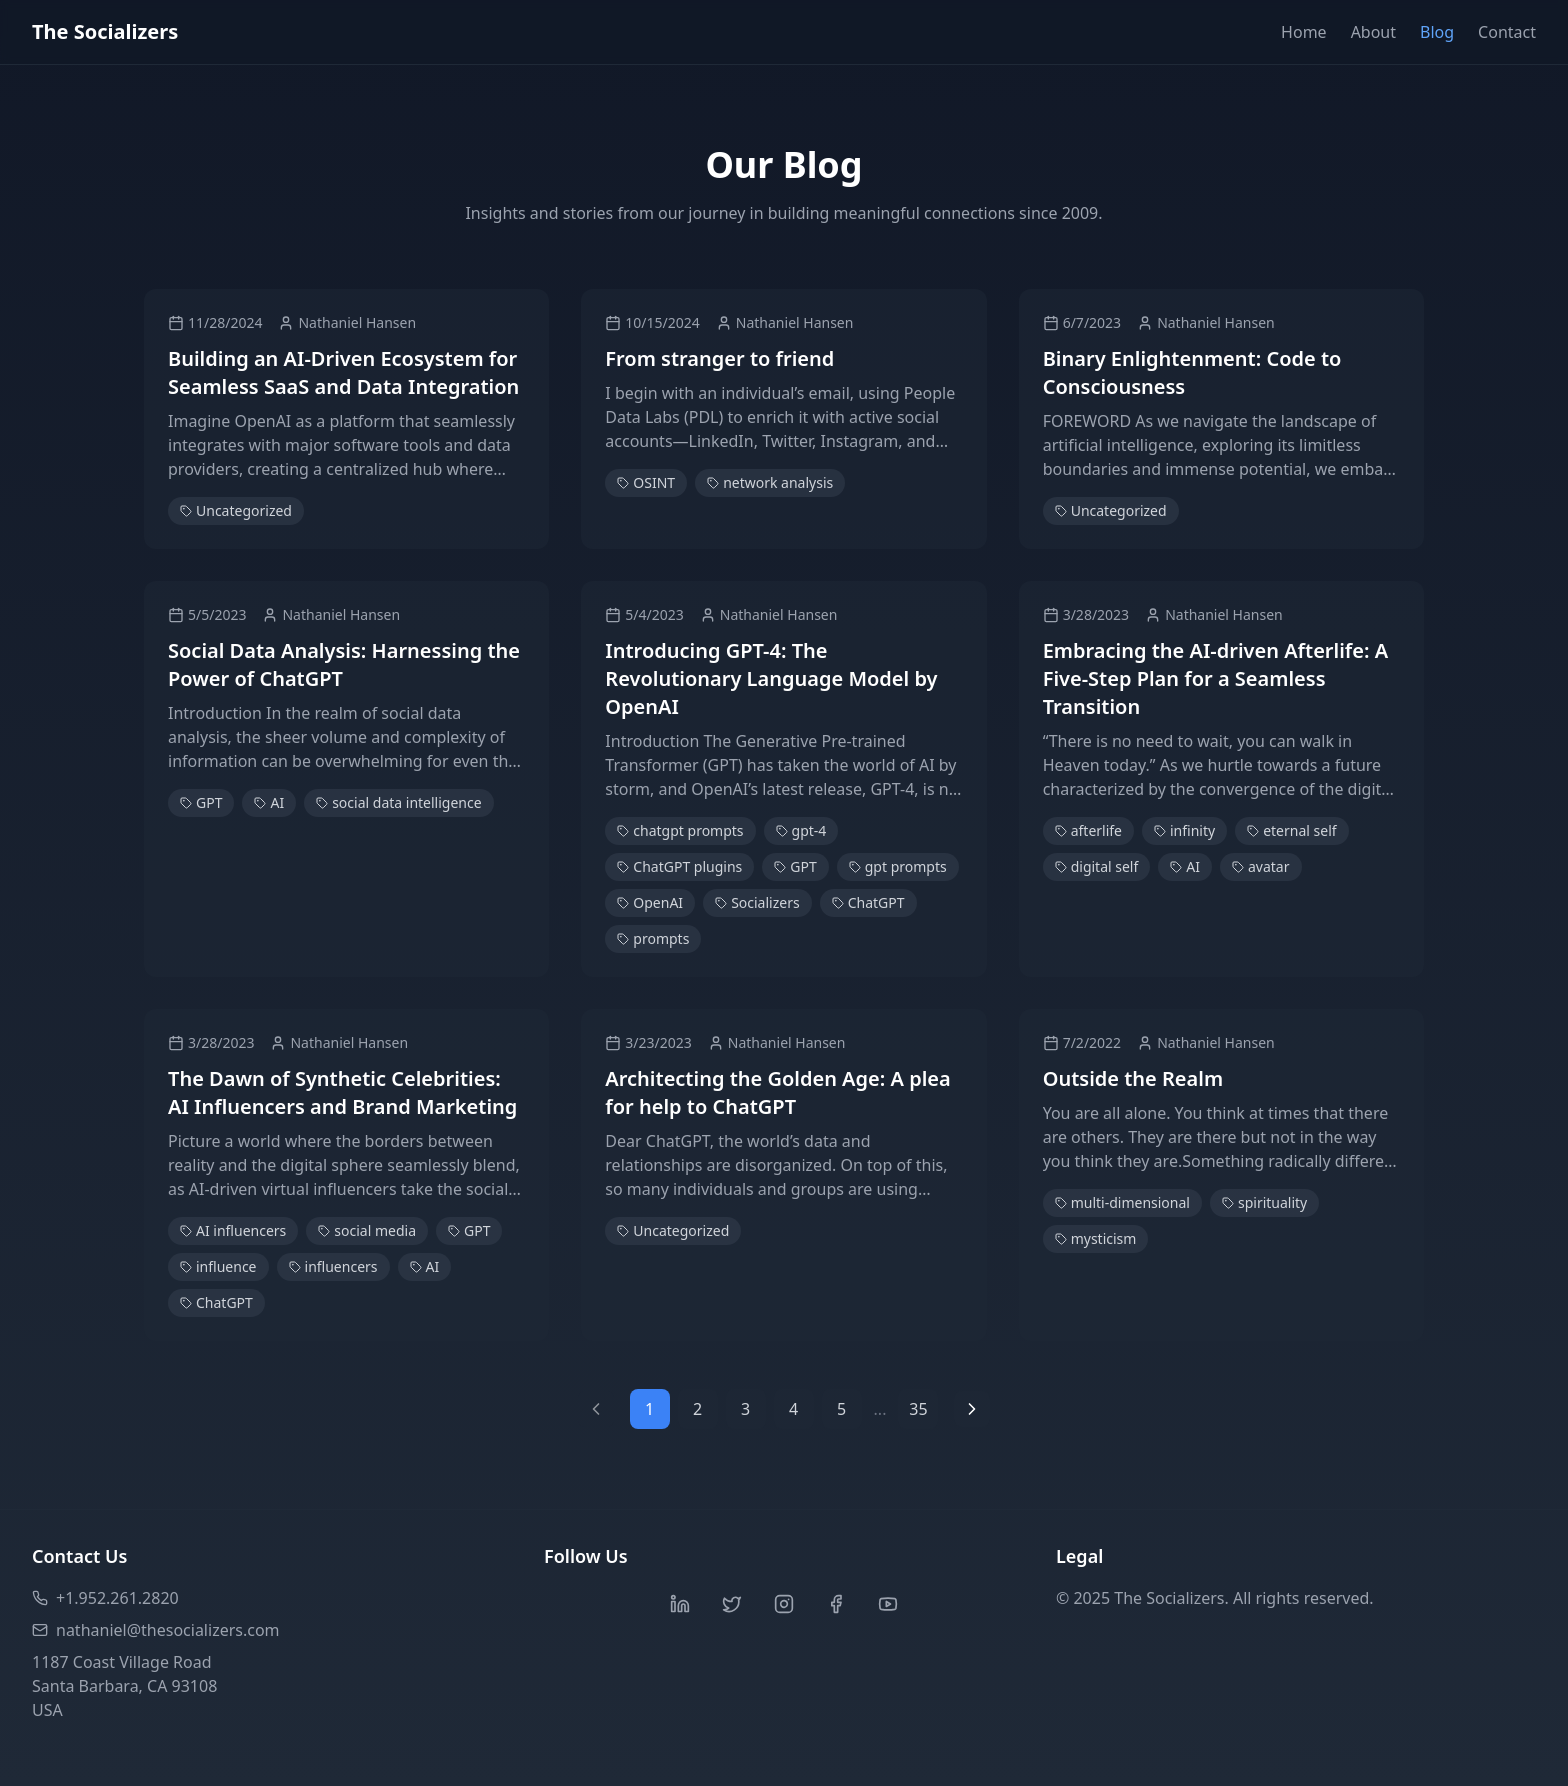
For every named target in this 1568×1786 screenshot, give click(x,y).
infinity (1184, 830)
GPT (201, 802)
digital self (1097, 866)
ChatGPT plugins (679, 866)
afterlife (1088, 830)
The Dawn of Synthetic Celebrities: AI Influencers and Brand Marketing (342, 1092)
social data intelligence (398, 802)
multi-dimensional (1122, 1202)
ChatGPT (868, 902)
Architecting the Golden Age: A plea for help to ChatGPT (777, 1092)
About (1373, 32)
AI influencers (233, 1230)
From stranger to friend (719, 358)
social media (367, 1230)
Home (1304, 32)
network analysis (770, 482)
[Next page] (972, 1409)
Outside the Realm (1133, 1078)
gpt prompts (898, 866)
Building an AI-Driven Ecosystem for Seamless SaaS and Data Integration (343, 372)
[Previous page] (596, 1409)
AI (269, 802)
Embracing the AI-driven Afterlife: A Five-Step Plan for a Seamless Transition (1215, 678)
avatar (1261, 866)
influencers (333, 1266)
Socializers (757, 902)
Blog (1437, 32)
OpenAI (650, 902)
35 (918, 1409)
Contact (1507, 32)
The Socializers (105, 31)
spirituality (1264, 1202)
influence (218, 1266)
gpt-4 (801, 830)
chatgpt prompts (680, 830)
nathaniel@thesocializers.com (156, 1630)
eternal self (1291, 830)
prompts (653, 938)
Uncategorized (236, 510)
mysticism (1096, 1238)
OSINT (646, 482)
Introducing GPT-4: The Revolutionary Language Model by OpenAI (771, 678)
